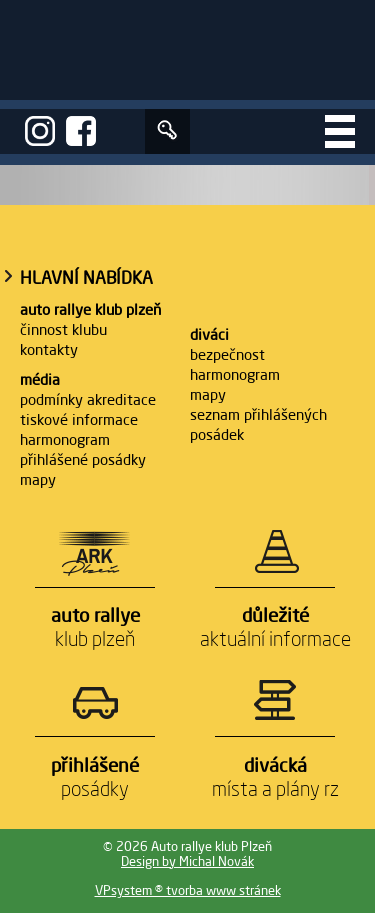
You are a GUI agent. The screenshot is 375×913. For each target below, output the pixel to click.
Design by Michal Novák (187, 861)
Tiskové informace (79, 419)
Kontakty (49, 349)
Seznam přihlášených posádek (258, 424)
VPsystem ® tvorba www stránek (188, 890)
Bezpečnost (227, 354)
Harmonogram (65, 439)
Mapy (38, 479)
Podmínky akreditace (88, 399)
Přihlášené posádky (83, 459)
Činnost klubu (63, 329)
